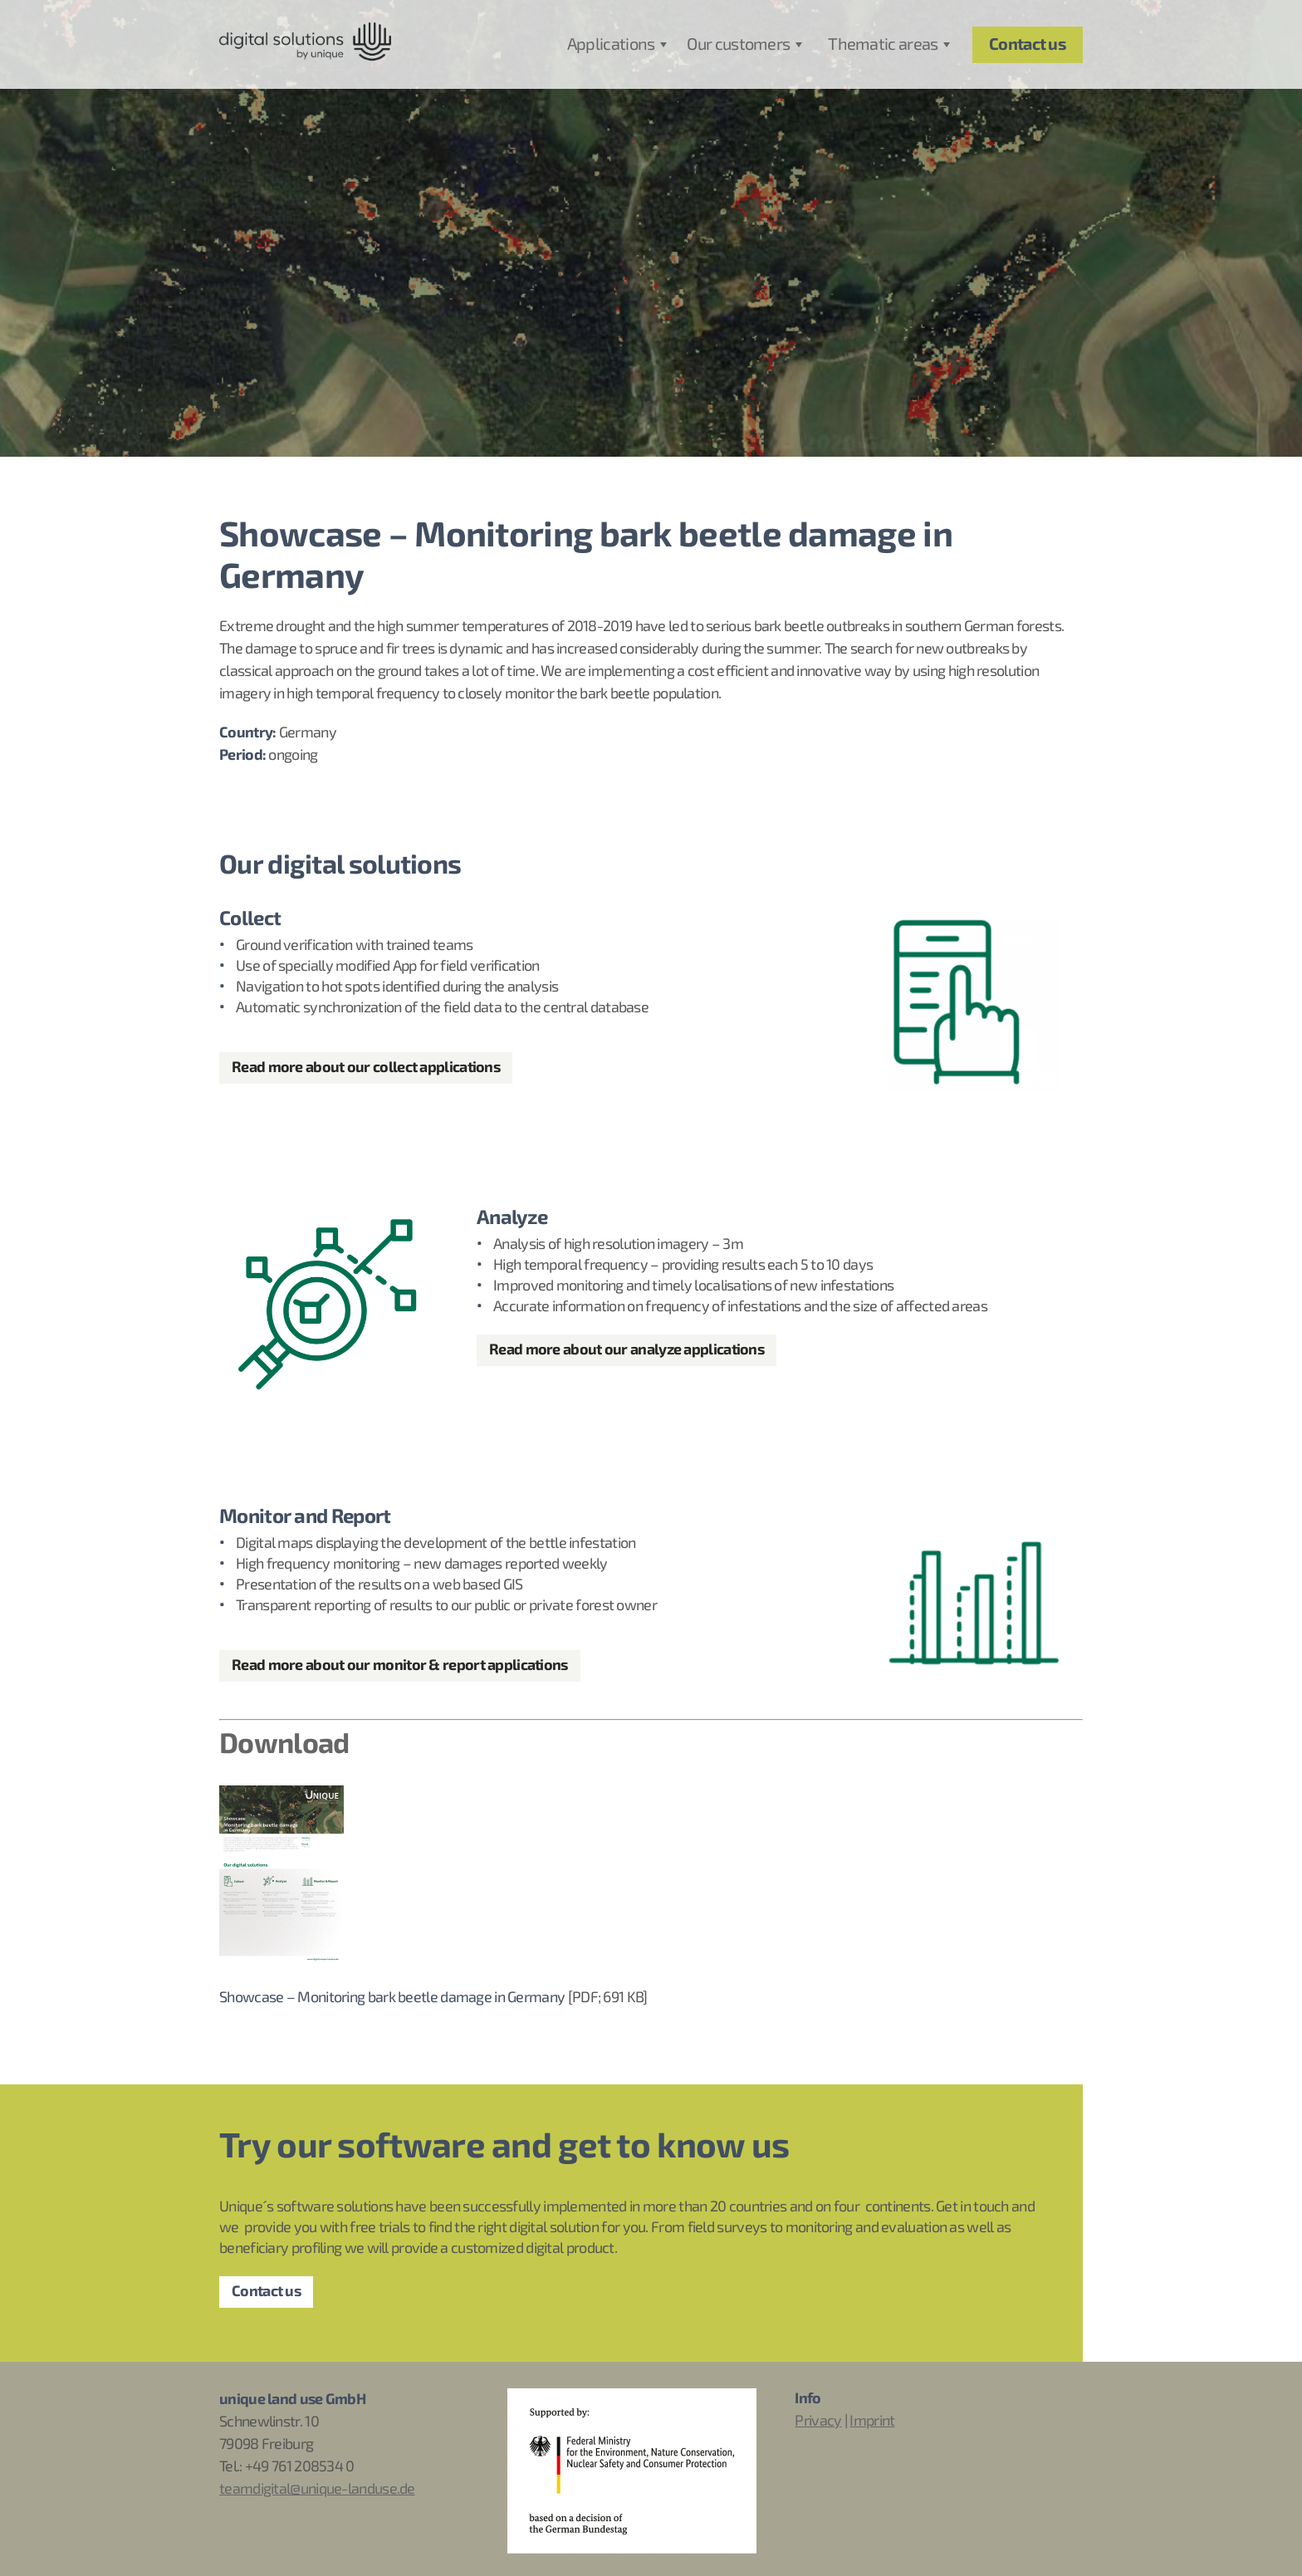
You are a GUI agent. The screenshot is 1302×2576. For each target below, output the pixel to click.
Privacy (818, 2421)
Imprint (871, 2421)
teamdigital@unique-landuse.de (317, 2489)
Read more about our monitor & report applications (400, 1665)
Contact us (266, 2291)
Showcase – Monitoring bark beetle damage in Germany (392, 1997)
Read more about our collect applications (366, 1067)
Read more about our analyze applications (626, 1349)
